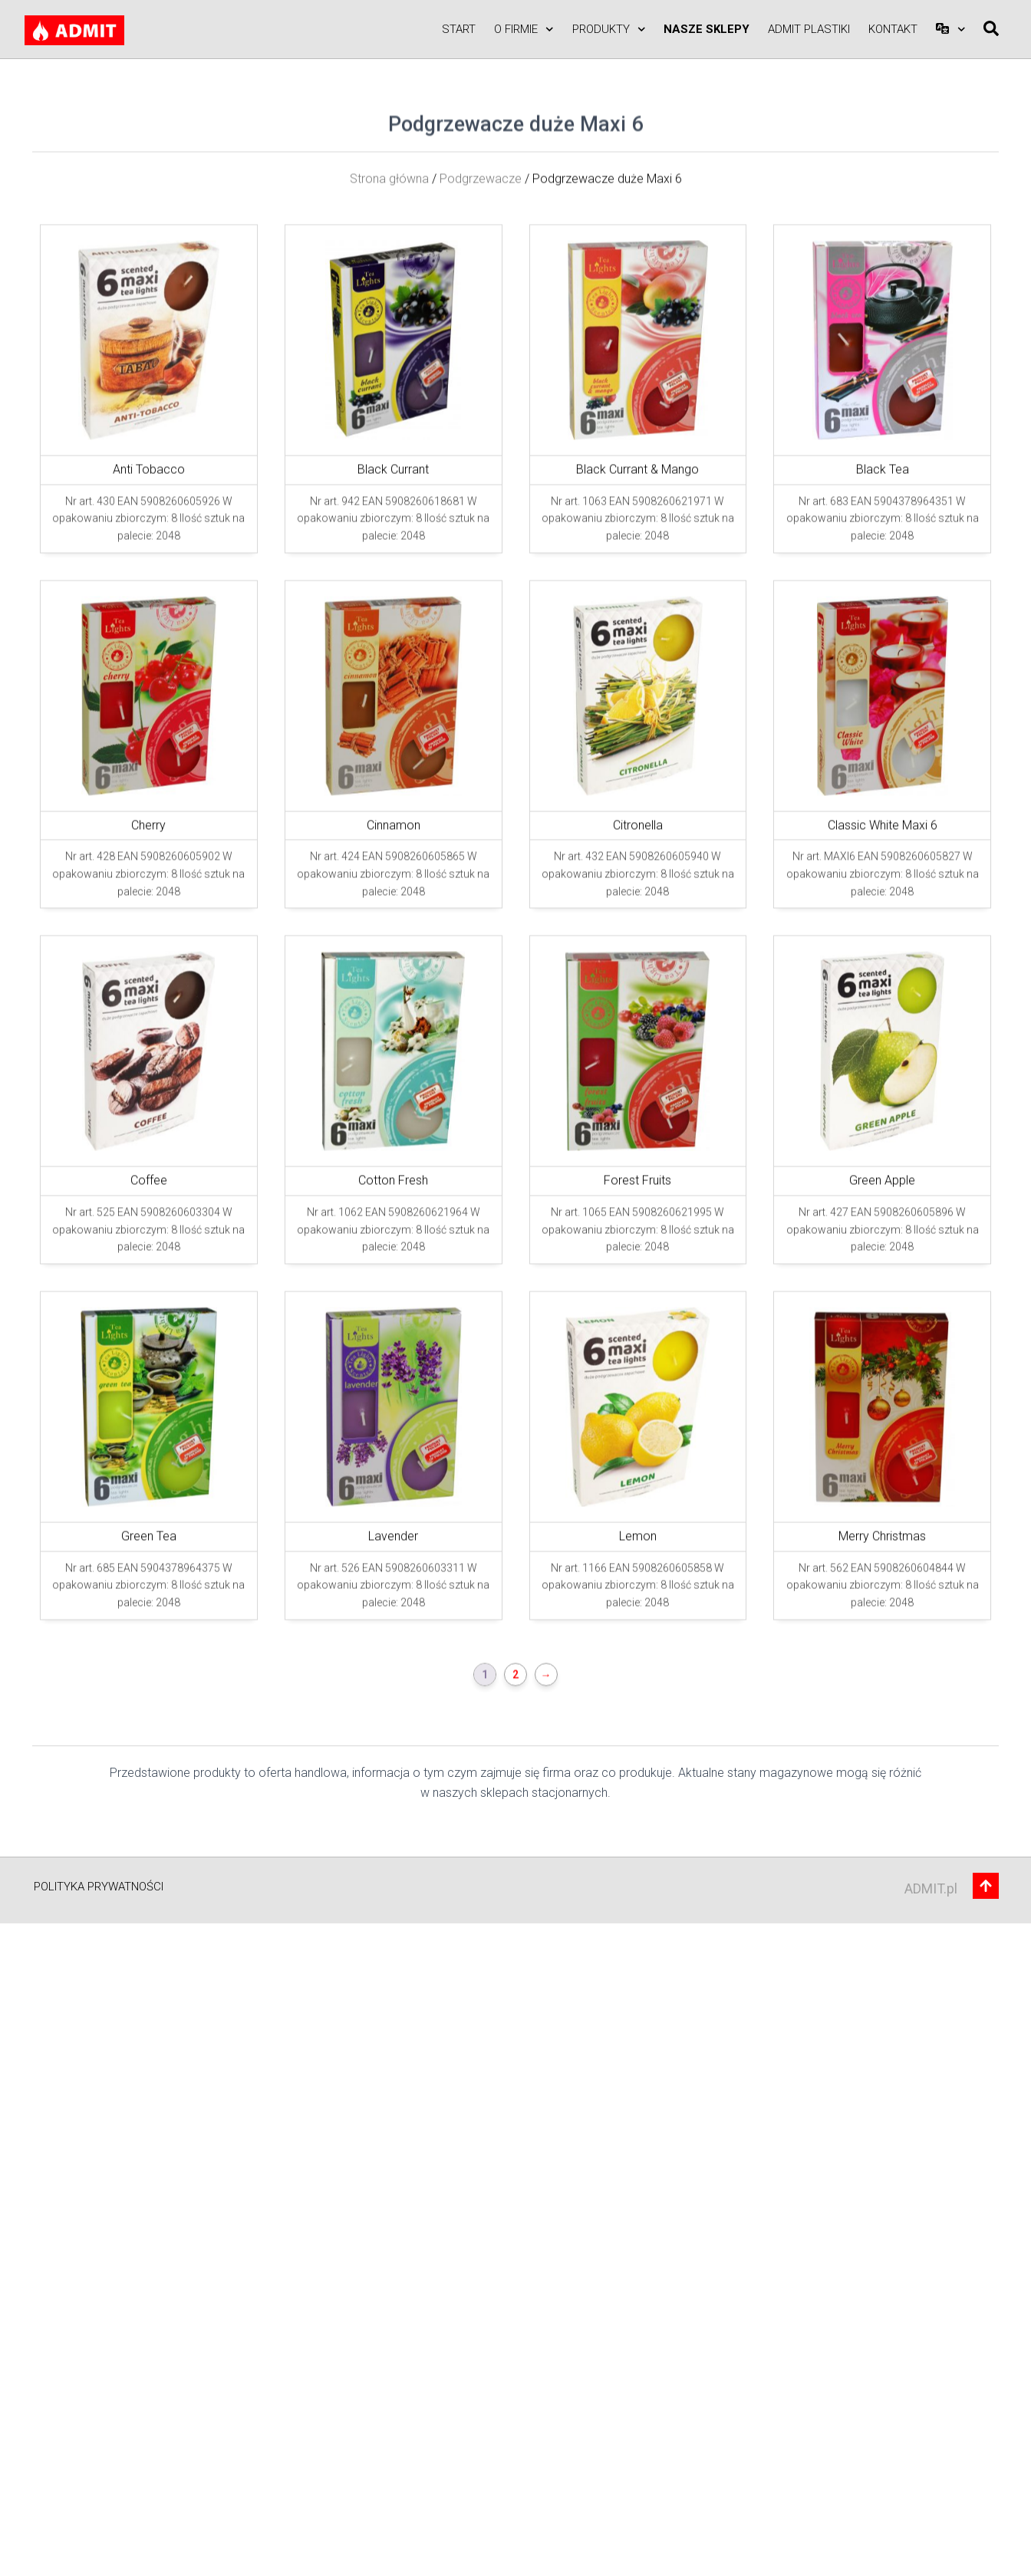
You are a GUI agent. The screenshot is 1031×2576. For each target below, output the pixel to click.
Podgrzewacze (481, 374)
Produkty (609, 29)
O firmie (524, 29)
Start (459, 29)
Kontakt (892, 29)
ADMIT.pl (930, 1888)
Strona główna (389, 374)
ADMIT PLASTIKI (809, 29)
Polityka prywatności (98, 1886)
